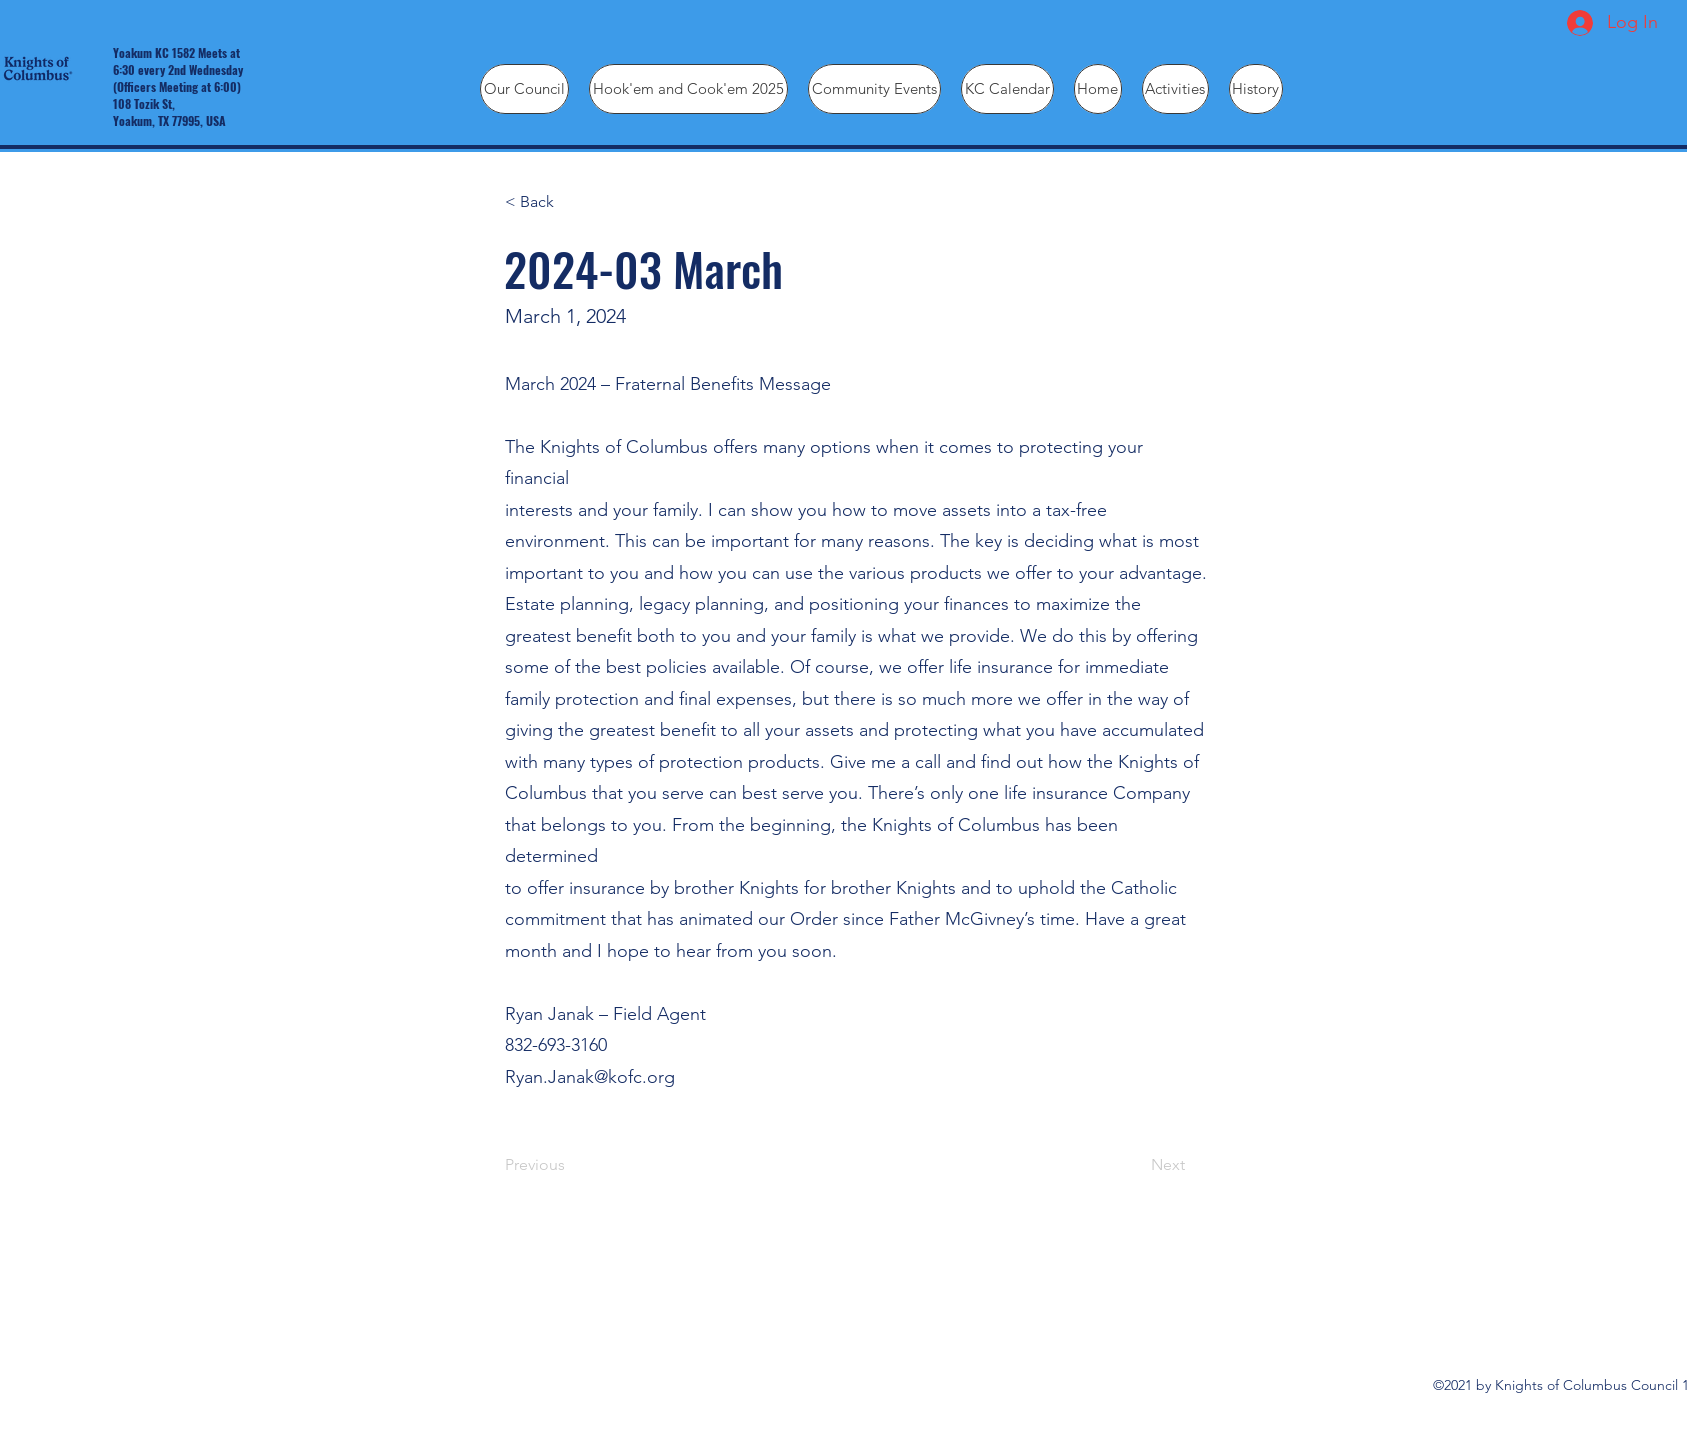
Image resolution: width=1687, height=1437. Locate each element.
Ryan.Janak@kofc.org (590, 1077)
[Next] (1135, 1165)
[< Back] (571, 202)
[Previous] (571, 1165)
